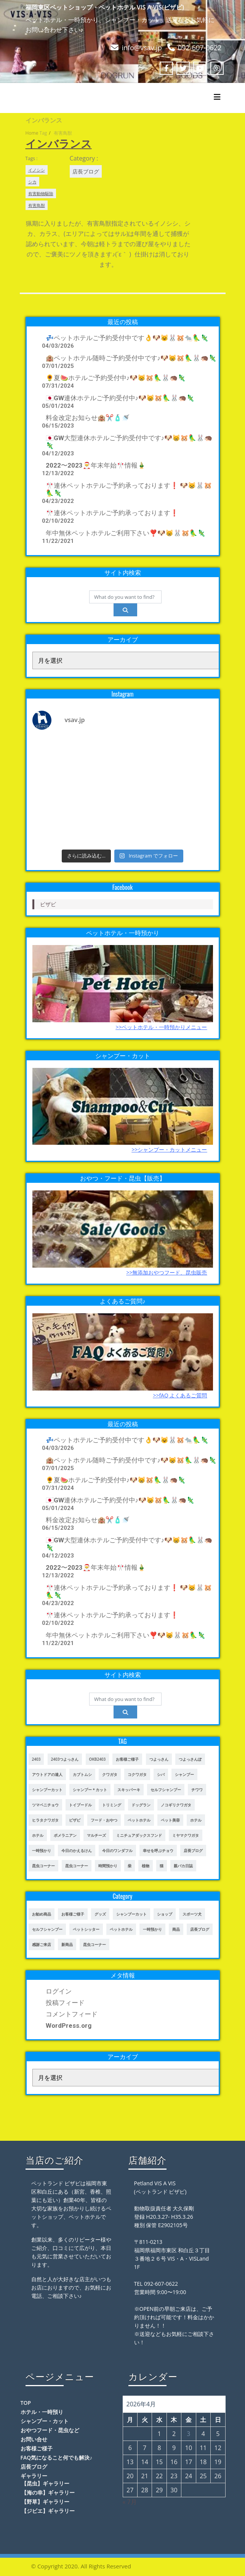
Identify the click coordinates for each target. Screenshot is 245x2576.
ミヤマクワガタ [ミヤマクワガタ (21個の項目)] (185, 1835)
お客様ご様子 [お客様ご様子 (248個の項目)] (72, 1914)
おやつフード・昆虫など (50, 2430)
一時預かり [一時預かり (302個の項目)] (41, 1850)
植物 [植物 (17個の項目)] (145, 1865)
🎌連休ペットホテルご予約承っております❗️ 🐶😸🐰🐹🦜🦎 (129, 489)
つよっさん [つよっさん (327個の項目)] (158, 1759)
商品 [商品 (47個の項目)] (176, 1929)
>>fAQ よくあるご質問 (180, 1395)
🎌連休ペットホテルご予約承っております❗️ (112, 513)
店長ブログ (85, 171)
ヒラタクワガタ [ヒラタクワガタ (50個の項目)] (45, 1820)
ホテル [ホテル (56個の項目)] (37, 1835)
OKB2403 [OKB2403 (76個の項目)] (97, 1759)
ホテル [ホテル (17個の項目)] (196, 1820)
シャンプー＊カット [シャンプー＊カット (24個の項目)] (90, 1789)
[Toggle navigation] (217, 97)
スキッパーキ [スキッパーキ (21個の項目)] (128, 1789)
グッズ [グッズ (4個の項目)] (100, 1914)
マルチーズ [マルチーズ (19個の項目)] (96, 1835)
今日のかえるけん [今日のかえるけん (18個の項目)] (76, 1850)
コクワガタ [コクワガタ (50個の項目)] (137, 1774)
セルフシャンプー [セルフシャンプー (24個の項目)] (47, 1929)
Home (32, 133)
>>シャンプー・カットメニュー (169, 1149)
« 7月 (130, 2502)
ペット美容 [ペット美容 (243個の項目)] (170, 1820)
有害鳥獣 (36, 205)
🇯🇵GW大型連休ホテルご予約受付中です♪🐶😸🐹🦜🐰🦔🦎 (129, 441)
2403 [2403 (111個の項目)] (36, 1759)
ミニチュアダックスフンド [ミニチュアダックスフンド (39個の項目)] (139, 1835)
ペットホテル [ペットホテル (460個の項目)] (139, 1820)
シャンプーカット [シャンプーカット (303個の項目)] (47, 1789)
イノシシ (36, 170)
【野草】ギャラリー (45, 2501)
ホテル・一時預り (42, 2411)
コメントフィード (72, 2014)
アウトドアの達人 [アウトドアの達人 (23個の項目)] (47, 1774)
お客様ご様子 (37, 2448)
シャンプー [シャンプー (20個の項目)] (184, 1774)
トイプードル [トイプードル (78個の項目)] (80, 1804)
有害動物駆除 (40, 193)
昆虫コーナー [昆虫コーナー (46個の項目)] (43, 1865)
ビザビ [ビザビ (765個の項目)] (74, 1820)
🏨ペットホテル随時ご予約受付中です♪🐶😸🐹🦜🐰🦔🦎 (131, 358)
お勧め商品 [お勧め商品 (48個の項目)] (41, 1914)
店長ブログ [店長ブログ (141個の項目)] (193, 1850)
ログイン (59, 1991)
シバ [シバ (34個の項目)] (161, 1774)
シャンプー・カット (45, 2421)
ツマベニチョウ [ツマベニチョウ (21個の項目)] (45, 1804)
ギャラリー (34, 2475)
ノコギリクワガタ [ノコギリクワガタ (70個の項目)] (176, 1804)
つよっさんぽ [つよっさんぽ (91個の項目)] (190, 1759)
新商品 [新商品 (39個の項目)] (67, 1944)
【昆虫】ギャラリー (45, 2483)
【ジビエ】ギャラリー (48, 2510)
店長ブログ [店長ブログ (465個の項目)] (199, 1929)
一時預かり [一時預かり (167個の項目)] (152, 1929)
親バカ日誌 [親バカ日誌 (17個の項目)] (183, 1865)
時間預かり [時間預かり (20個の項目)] (107, 1865)
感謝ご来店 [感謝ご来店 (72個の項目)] (41, 1944)
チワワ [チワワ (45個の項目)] (197, 1789)
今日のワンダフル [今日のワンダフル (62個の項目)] (117, 1850)
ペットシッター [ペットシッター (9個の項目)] (86, 1929)
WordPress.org (68, 2025)
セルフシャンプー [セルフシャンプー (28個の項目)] (166, 1789)
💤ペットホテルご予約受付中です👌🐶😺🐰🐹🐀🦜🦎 (127, 338)
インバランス (59, 143)
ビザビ (48, 904)
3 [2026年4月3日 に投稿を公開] (188, 2434)
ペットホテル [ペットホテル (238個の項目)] (121, 1929)
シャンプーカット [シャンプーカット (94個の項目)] (131, 1914)
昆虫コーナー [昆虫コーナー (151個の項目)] (76, 1865)
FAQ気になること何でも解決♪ (57, 2457)
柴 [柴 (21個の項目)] (129, 1865)
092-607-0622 (200, 47)
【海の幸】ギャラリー (48, 2492)
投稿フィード (65, 2002)
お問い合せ (34, 2439)
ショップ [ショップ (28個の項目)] (164, 1914)
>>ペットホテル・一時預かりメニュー (161, 1027)
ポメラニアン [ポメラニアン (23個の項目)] (65, 1835)
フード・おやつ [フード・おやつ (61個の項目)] (104, 1820)
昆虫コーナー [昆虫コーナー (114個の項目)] (94, 1944)
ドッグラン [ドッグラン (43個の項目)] (141, 1804)
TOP (26, 2402)
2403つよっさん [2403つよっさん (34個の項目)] (65, 1759)
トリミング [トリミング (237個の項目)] (111, 1804)
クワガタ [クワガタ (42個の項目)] (109, 1774)
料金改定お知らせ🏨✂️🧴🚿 (88, 418)
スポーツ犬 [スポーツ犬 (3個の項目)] (192, 1914)
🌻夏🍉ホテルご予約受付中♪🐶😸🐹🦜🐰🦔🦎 (116, 378)
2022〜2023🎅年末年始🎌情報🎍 (96, 465)
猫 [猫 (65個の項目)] (161, 1865)
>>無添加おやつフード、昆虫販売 (166, 1272)
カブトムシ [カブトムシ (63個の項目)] (82, 1774)
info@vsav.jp (142, 47)
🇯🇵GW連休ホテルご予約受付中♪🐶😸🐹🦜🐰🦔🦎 (120, 398)
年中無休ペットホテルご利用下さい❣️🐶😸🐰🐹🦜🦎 (125, 533)
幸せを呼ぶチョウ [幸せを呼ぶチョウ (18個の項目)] (158, 1850)
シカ (32, 182)
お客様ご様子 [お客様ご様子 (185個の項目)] (127, 1759)
